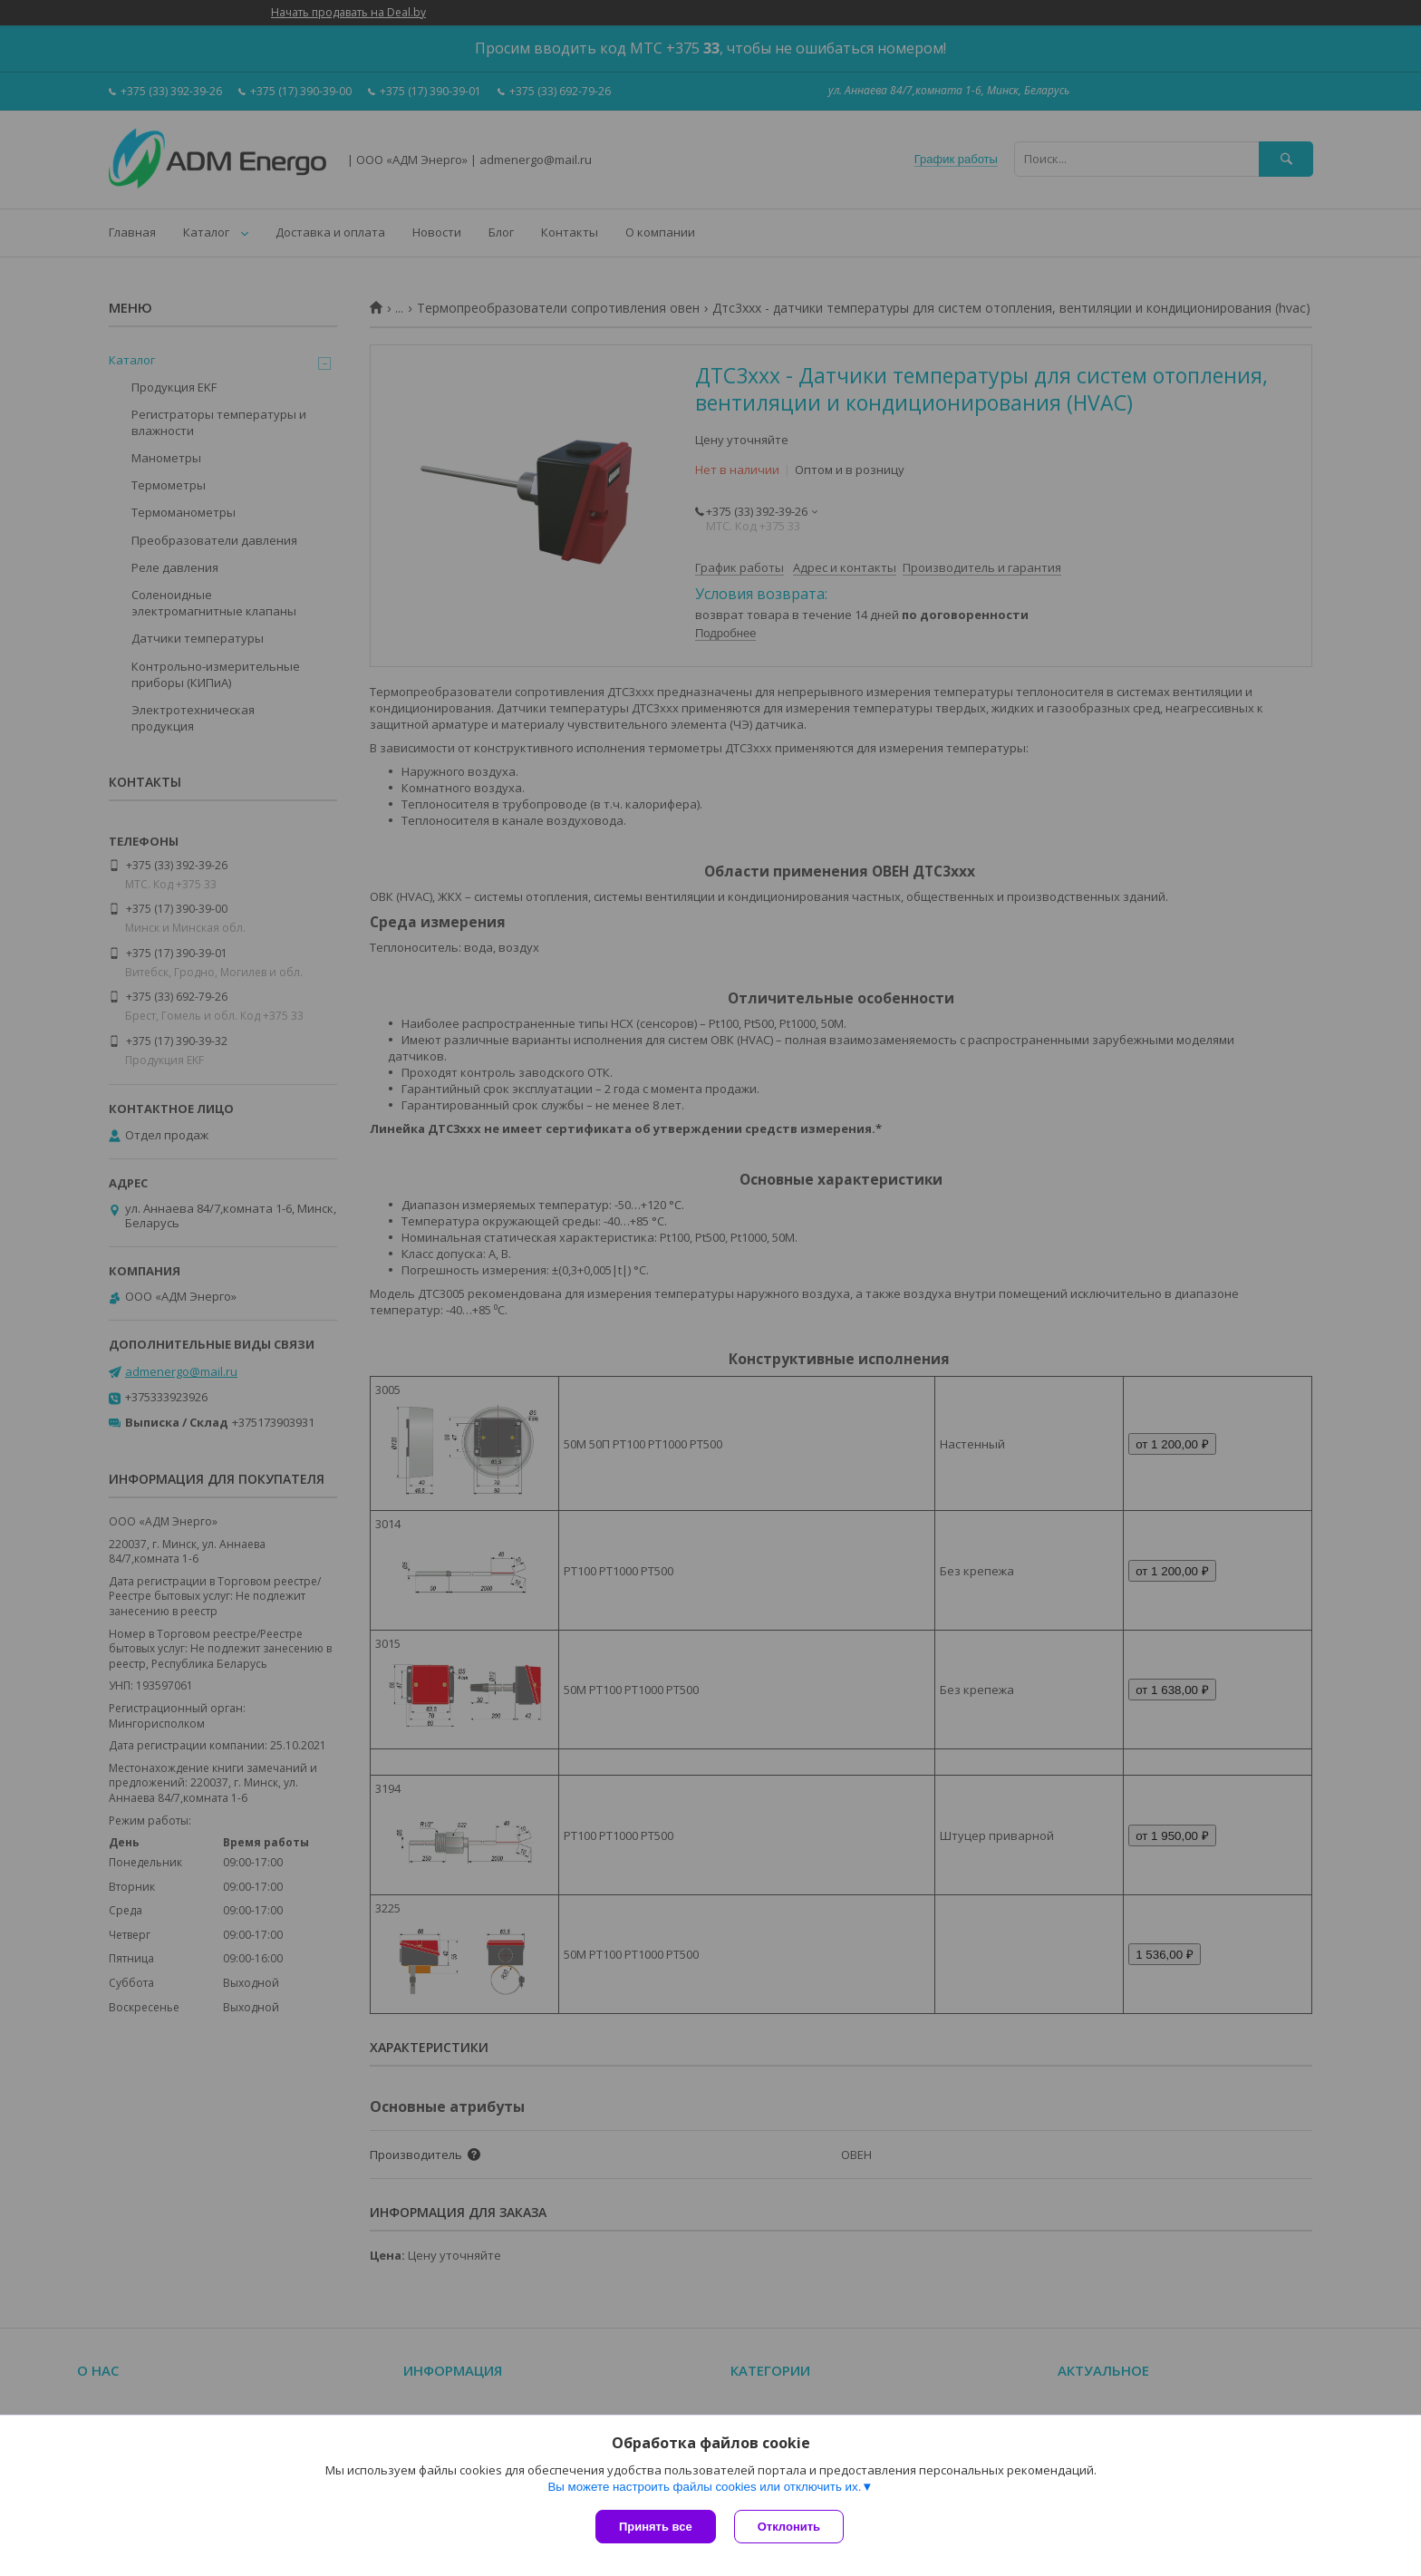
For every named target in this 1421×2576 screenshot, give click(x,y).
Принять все (655, 2526)
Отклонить (789, 2526)
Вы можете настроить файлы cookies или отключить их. (704, 2487)
